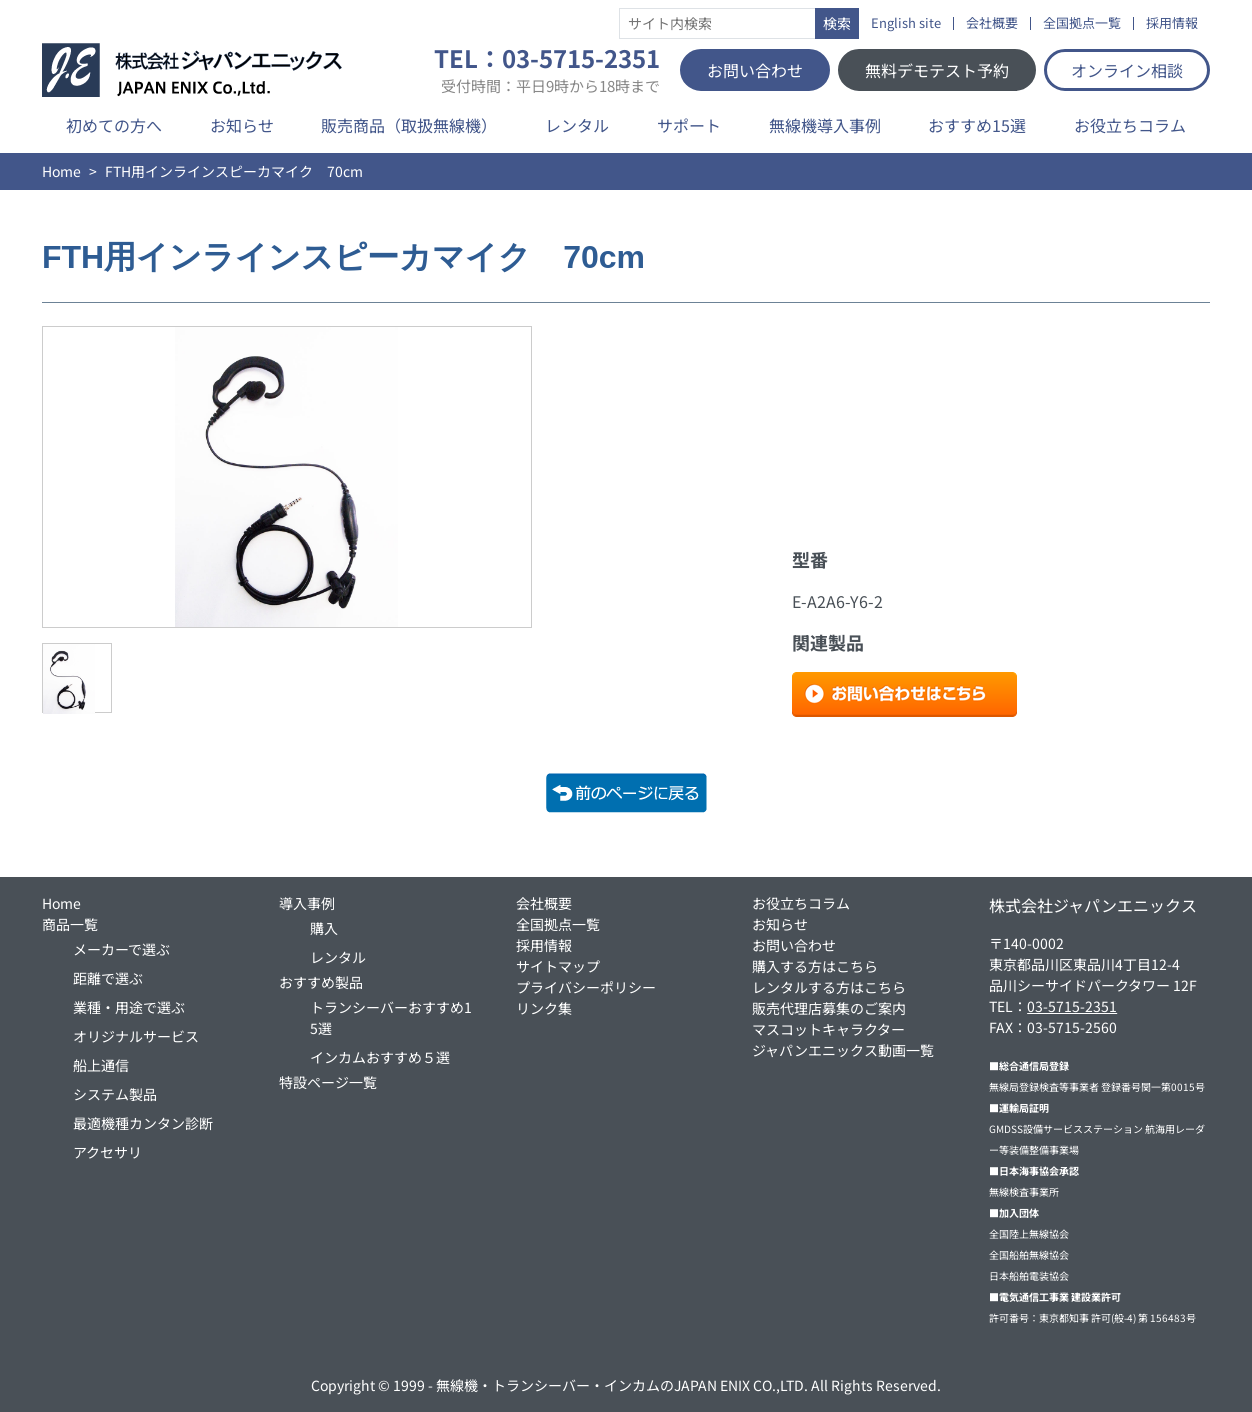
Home (61, 171)
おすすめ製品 (321, 982)
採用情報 (1172, 23)
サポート (689, 125)
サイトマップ (558, 966)
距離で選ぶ (108, 978)
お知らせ (242, 125)
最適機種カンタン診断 (143, 1123)
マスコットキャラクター (828, 1029)
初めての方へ (114, 125)
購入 (324, 928)
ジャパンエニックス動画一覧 (843, 1050)
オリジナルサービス (136, 1036)
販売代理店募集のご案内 (829, 1008)
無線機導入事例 (825, 125)
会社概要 (992, 23)
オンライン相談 (1127, 70)
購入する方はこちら (815, 966)
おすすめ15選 (977, 125)
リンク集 (544, 1008)
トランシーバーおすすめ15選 (391, 1017)
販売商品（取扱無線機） (409, 125)
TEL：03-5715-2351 (547, 70)
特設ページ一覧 (328, 1082)
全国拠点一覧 (1082, 23)
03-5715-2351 (1072, 1006)
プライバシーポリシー (586, 987)
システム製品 (115, 1094)
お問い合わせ (755, 70)
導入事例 (307, 903)
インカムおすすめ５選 (380, 1057)
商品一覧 (70, 924)
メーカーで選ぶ (121, 949)
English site (906, 23)
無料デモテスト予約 (937, 70)
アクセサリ (107, 1152)
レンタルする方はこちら (829, 987)
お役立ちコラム (1130, 125)
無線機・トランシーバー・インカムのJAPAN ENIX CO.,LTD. (622, 1385)
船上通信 (101, 1065)
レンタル (577, 125)
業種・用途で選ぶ (129, 1007)
